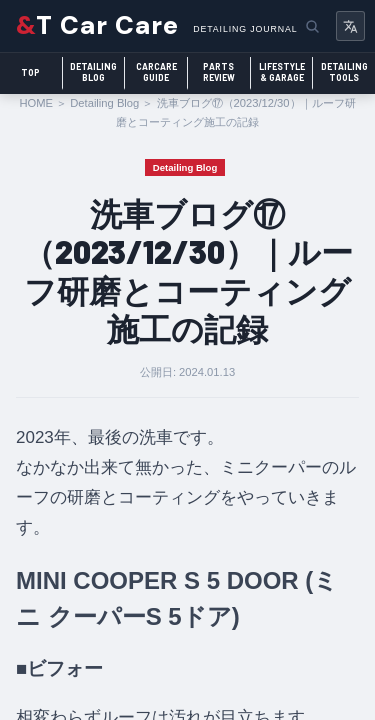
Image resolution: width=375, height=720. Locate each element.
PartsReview (219, 72)
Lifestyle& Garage (282, 72)
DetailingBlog (93, 72)
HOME (36, 103)
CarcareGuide (156, 72)
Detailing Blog (104, 103)
